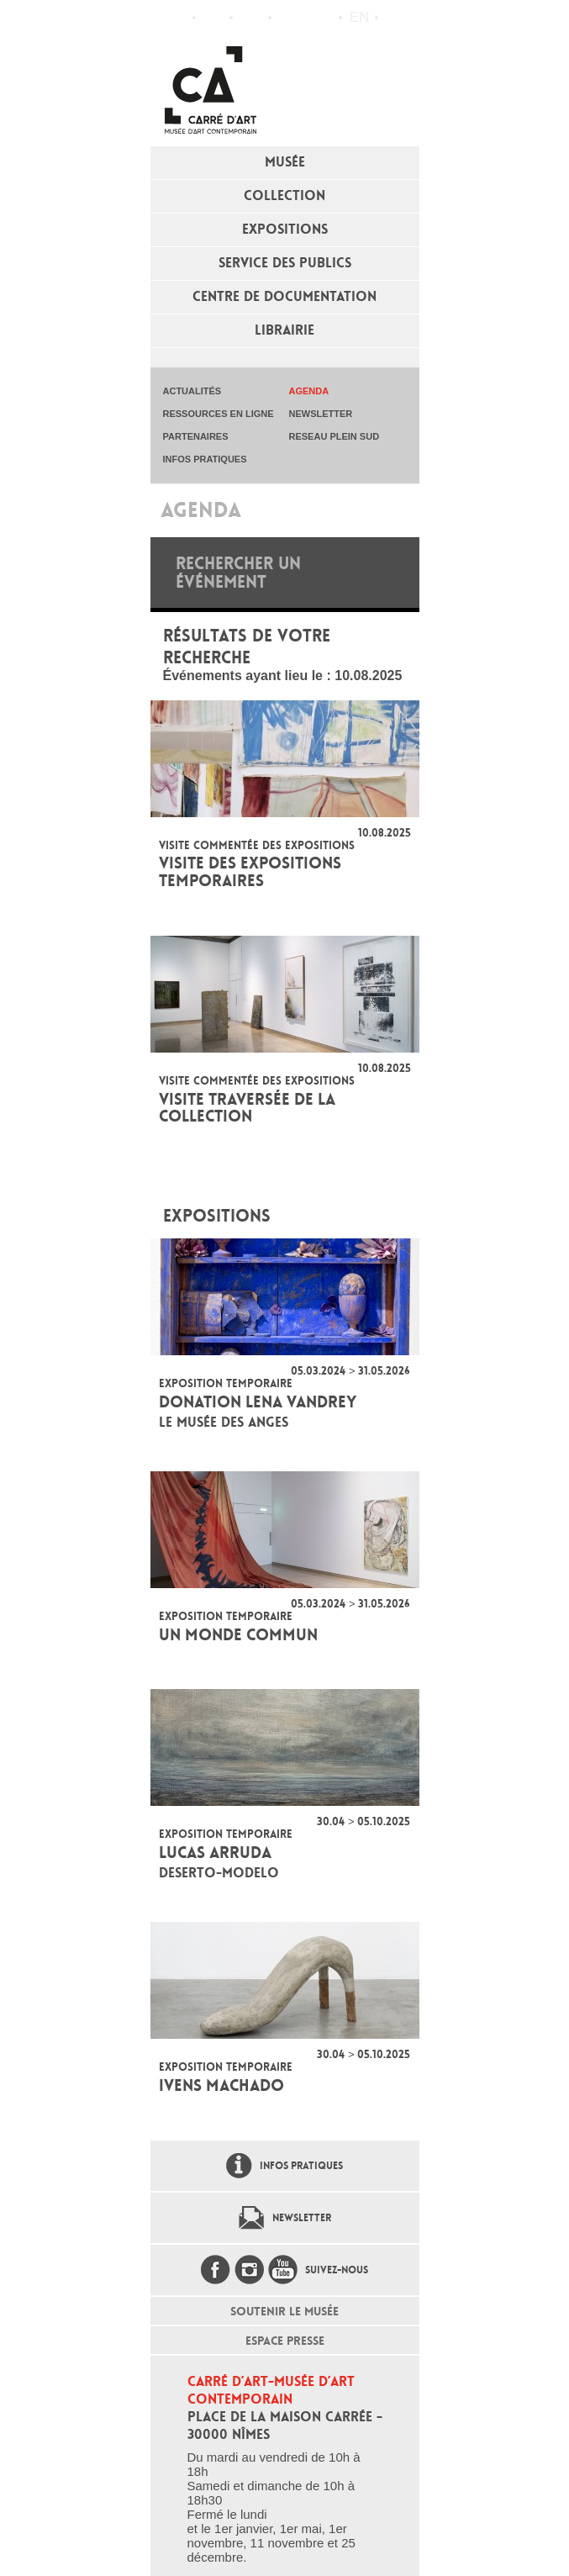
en (360, 17)
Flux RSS (288, 18)
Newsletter (301, 2218)
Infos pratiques (251, 17)
